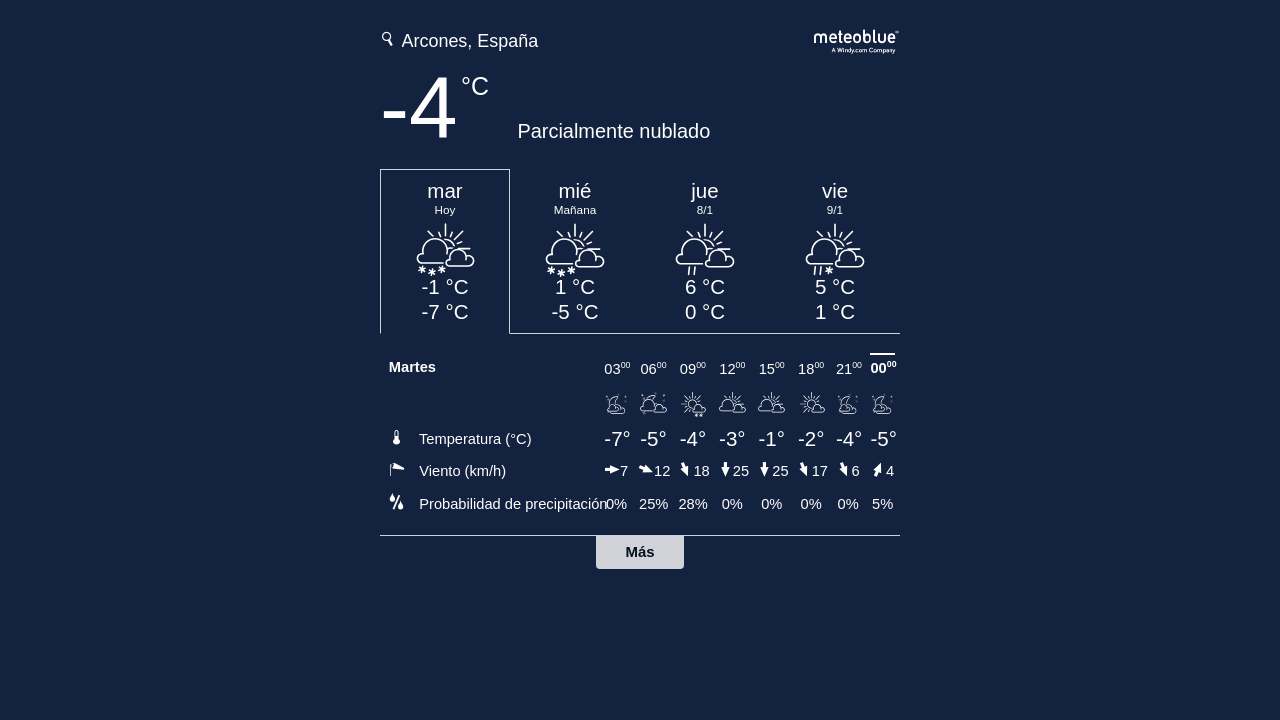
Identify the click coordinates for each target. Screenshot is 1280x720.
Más (639, 551)
